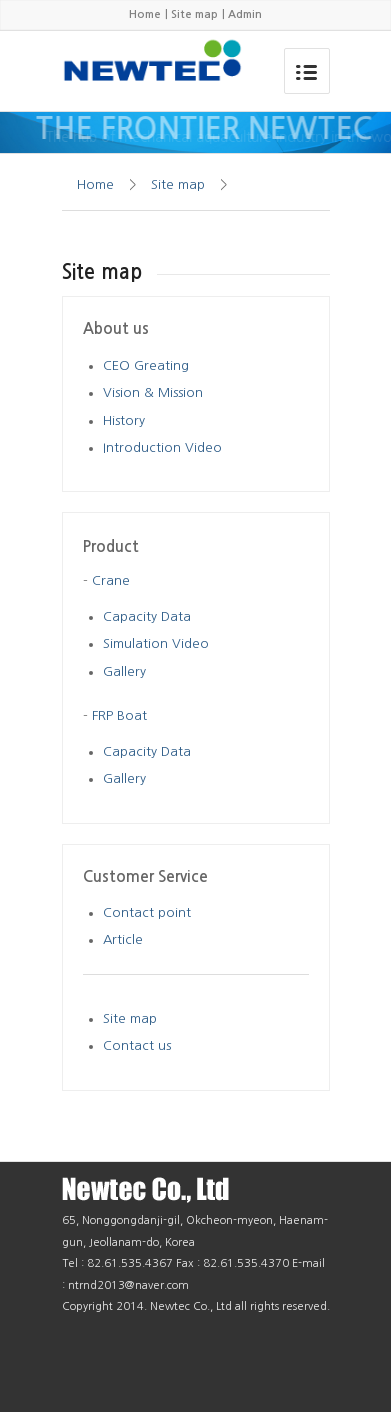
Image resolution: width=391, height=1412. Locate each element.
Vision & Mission (153, 392)
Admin (245, 14)
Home (145, 14)
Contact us (137, 1045)
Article (123, 939)
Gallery (124, 671)
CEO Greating (146, 365)
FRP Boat (119, 715)
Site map (194, 14)
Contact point (147, 912)
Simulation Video (156, 643)
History (124, 420)
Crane (111, 580)
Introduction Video (162, 447)
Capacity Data (147, 616)
